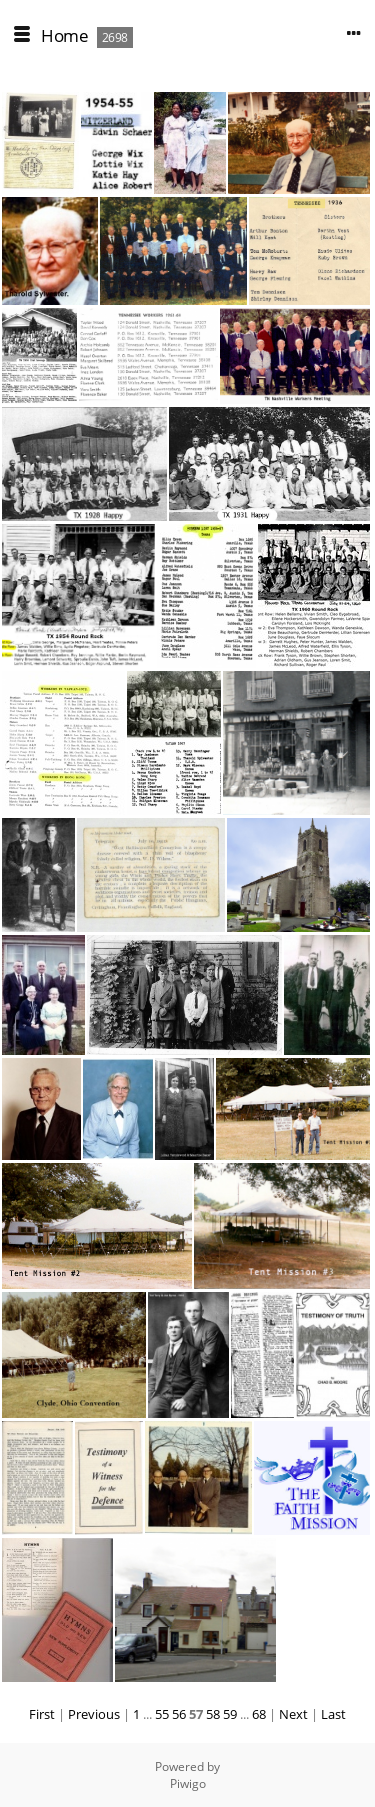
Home (64, 35)
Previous (94, 1714)
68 (259, 1714)
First (42, 1714)
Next (293, 1714)
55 (162, 1714)
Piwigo (188, 1783)
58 (213, 1714)
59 (230, 1714)
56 (179, 1714)
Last (333, 1714)
